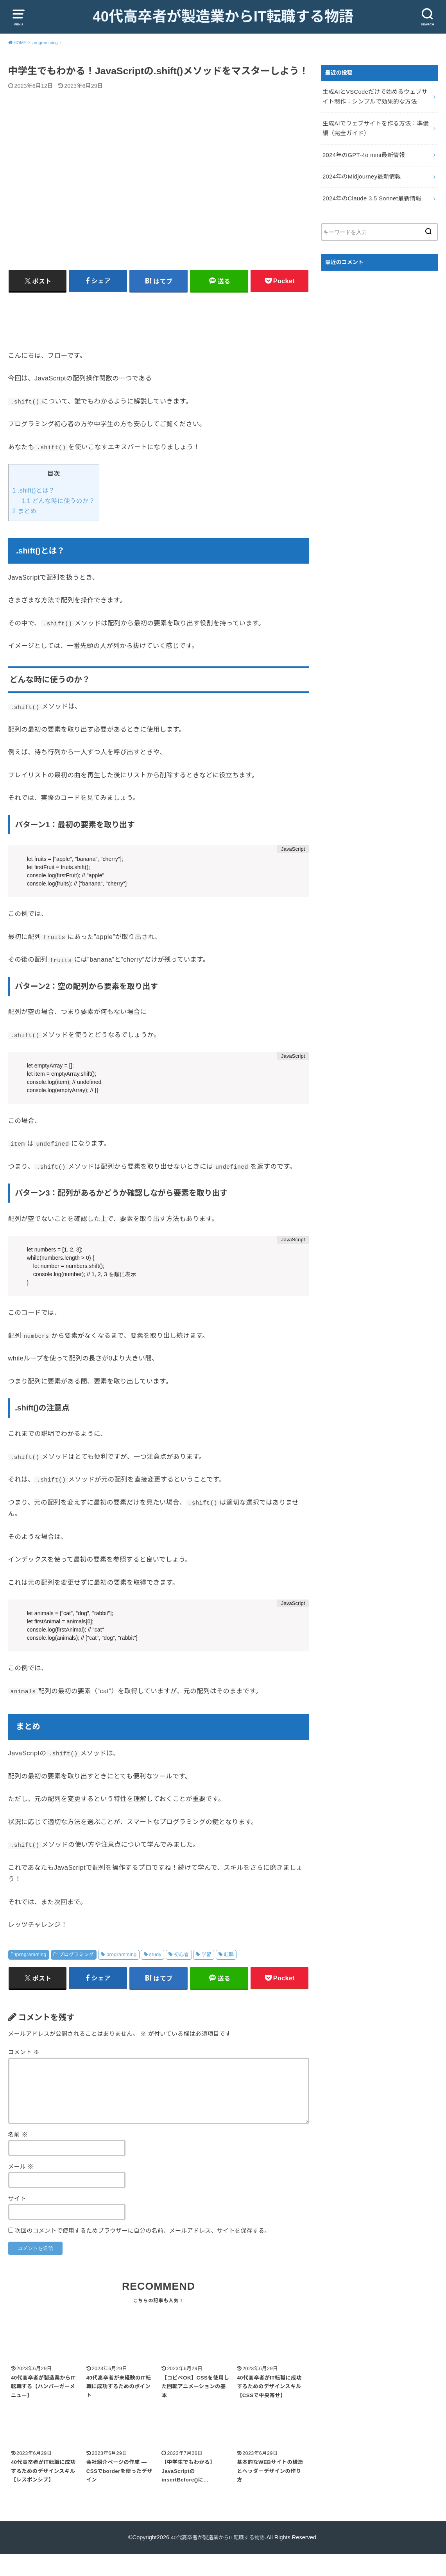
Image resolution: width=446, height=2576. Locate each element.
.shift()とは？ (34, 509)
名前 (18, 2155)
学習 (206, 1974)
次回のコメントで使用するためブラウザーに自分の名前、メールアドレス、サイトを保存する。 (142, 2251)
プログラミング (76, 1974)
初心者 (181, 1974)
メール (21, 2187)
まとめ (25, 530)
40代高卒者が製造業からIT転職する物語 (223, 26)
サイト (17, 2219)
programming (31, 1974)
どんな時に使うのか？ (58, 520)
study (155, 1974)
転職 (229, 1974)
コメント (24, 2073)
